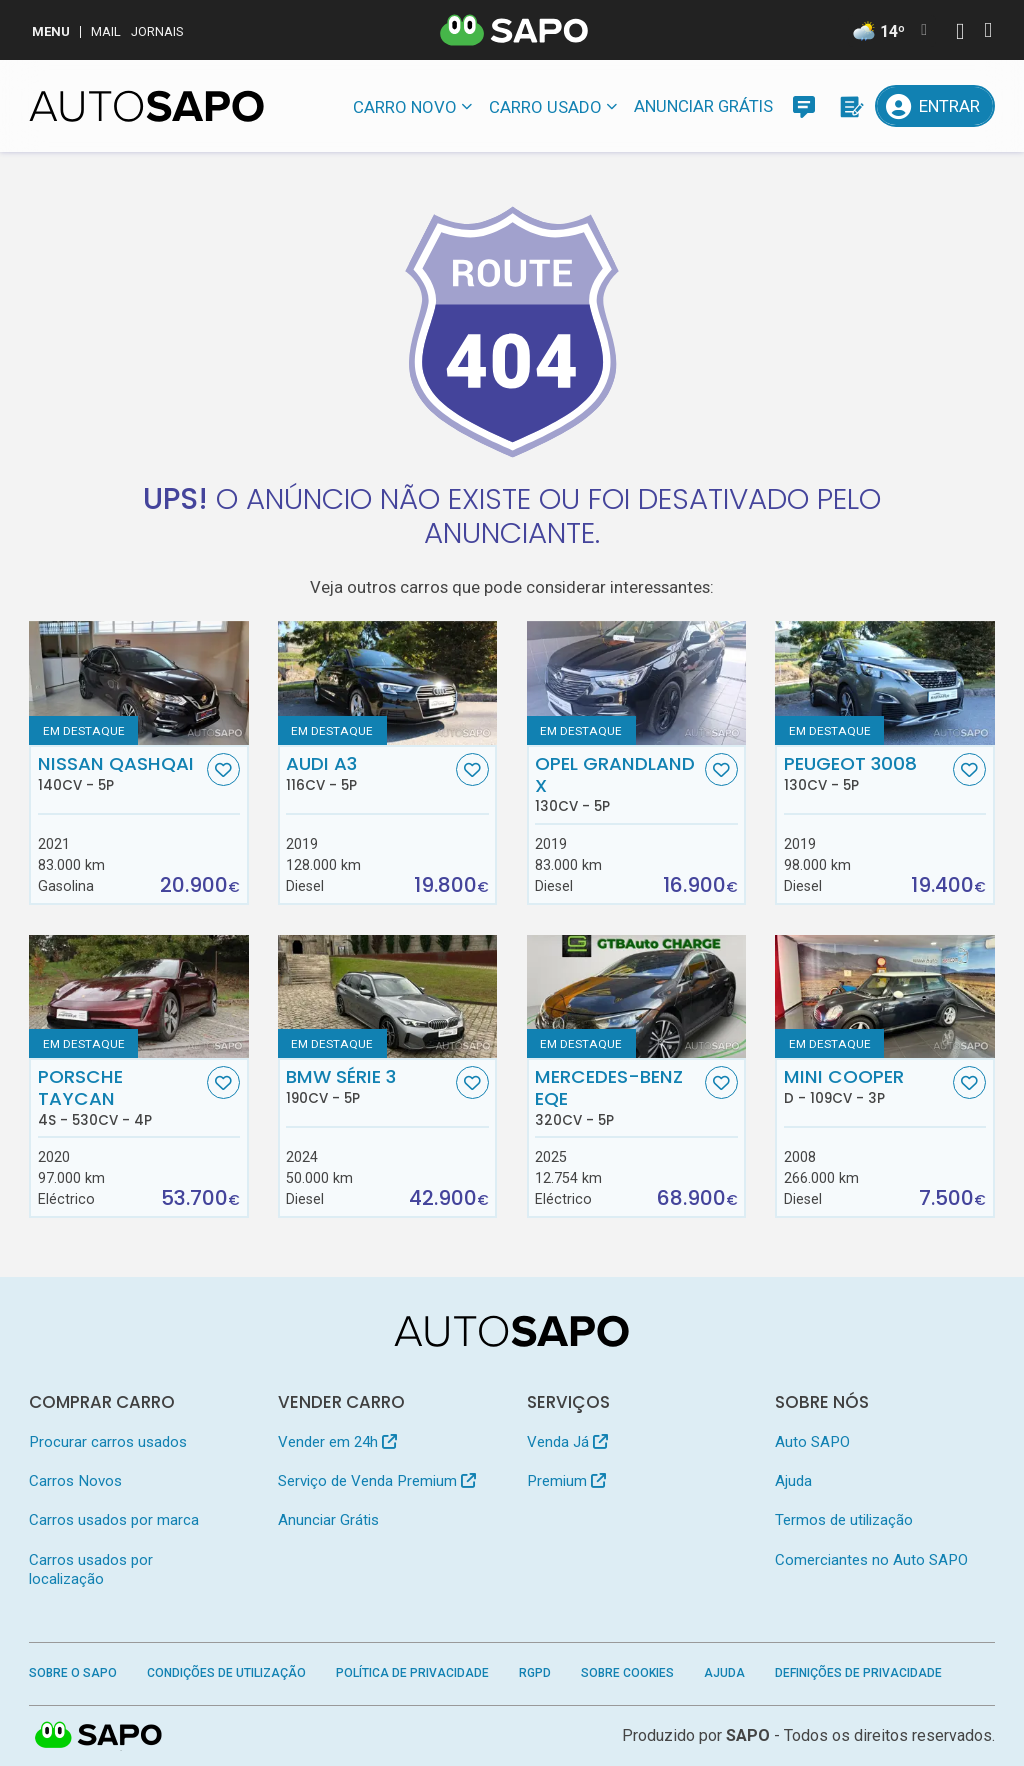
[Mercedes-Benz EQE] (636, 996)
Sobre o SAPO (73, 1673)
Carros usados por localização (91, 1569)
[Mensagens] (804, 106)
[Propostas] (850, 106)
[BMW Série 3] (387, 996)
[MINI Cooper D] (884, 996)
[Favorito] (223, 769)
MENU (51, 31)
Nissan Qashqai (120, 773)
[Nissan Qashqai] (138, 682)
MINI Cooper (866, 1086)
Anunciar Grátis (703, 106)
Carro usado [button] (545, 107)
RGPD (535, 1673)
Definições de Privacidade (858, 1673)
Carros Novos (75, 1481)
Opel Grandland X (617, 784)
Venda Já (567, 1442)
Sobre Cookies (627, 1673)
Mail (106, 31)
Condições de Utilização (226, 1673)
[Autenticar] (960, 33)
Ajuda (793, 1481)
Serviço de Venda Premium (377, 1481)
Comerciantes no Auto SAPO (871, 1560)
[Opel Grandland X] (636, 682)
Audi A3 (368, 773)
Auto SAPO (812, 1442)
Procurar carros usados (108, 1442)
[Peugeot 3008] (884, 682)
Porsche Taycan (120, 1097)
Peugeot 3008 (866, 773)
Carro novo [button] (405, 107)
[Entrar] (934, 106)
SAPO (748, 1735)
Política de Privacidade (412, 1673)
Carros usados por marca (114, 1520)
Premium (566, 1481)
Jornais (157, 31)
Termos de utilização (844, 1520)
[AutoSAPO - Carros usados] (146, 106)
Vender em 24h (337, 1442)
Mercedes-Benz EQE (617, 1097)
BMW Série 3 (368, 1086)
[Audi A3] (387, 682)
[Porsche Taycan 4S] (138, 996)
